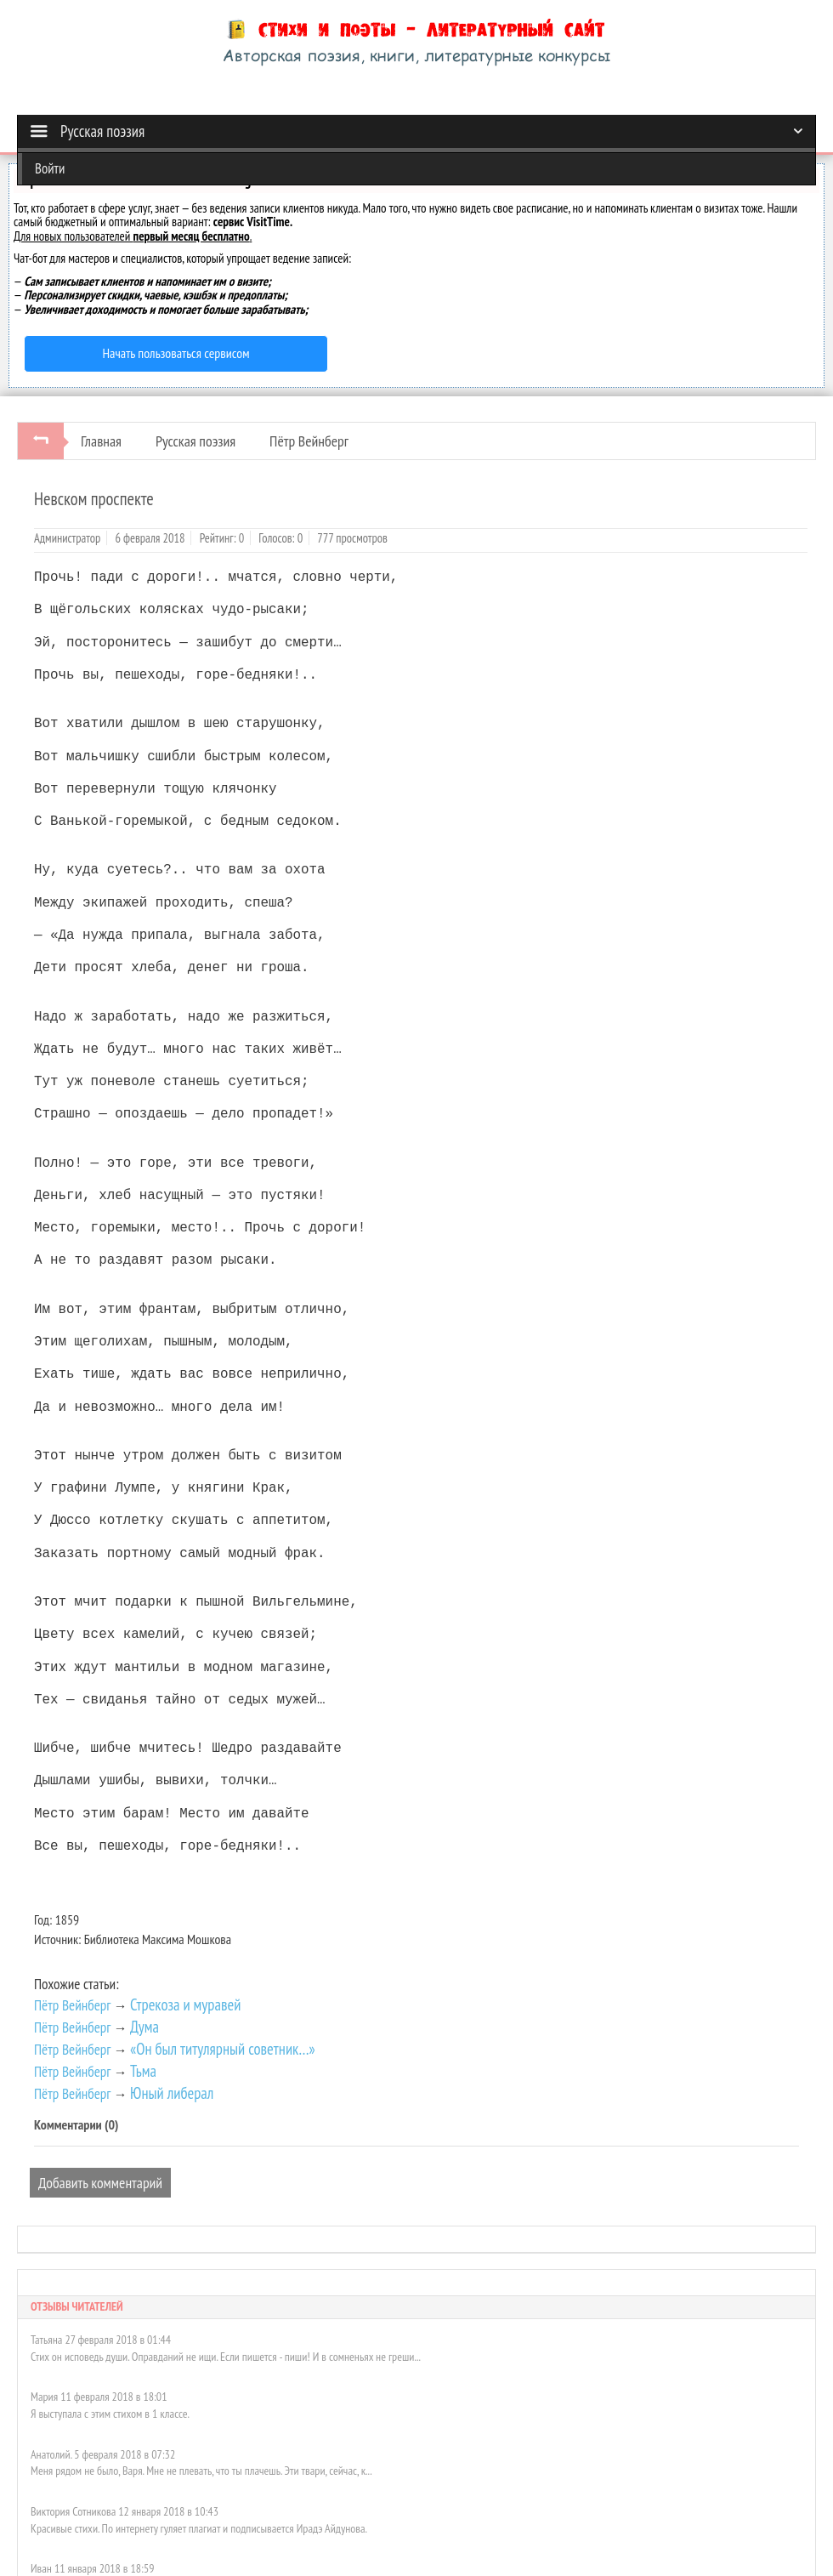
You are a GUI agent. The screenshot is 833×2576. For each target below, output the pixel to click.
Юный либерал (171, 2093)
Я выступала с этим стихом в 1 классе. (110, 2413)
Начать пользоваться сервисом (176, 352)
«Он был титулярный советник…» (222, 2049)
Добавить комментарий (100, 2182)
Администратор (67, 538)
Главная (101, 441)
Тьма (143, 2071)
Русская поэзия (195, 441)
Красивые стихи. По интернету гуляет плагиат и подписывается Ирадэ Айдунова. (199, 2528)
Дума (144, 2026)
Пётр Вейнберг (308, 441)
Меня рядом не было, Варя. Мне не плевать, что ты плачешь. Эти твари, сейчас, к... (201, 2470)
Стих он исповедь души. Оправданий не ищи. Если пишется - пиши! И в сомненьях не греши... (226, 2356)
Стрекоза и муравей (185, 2004)
